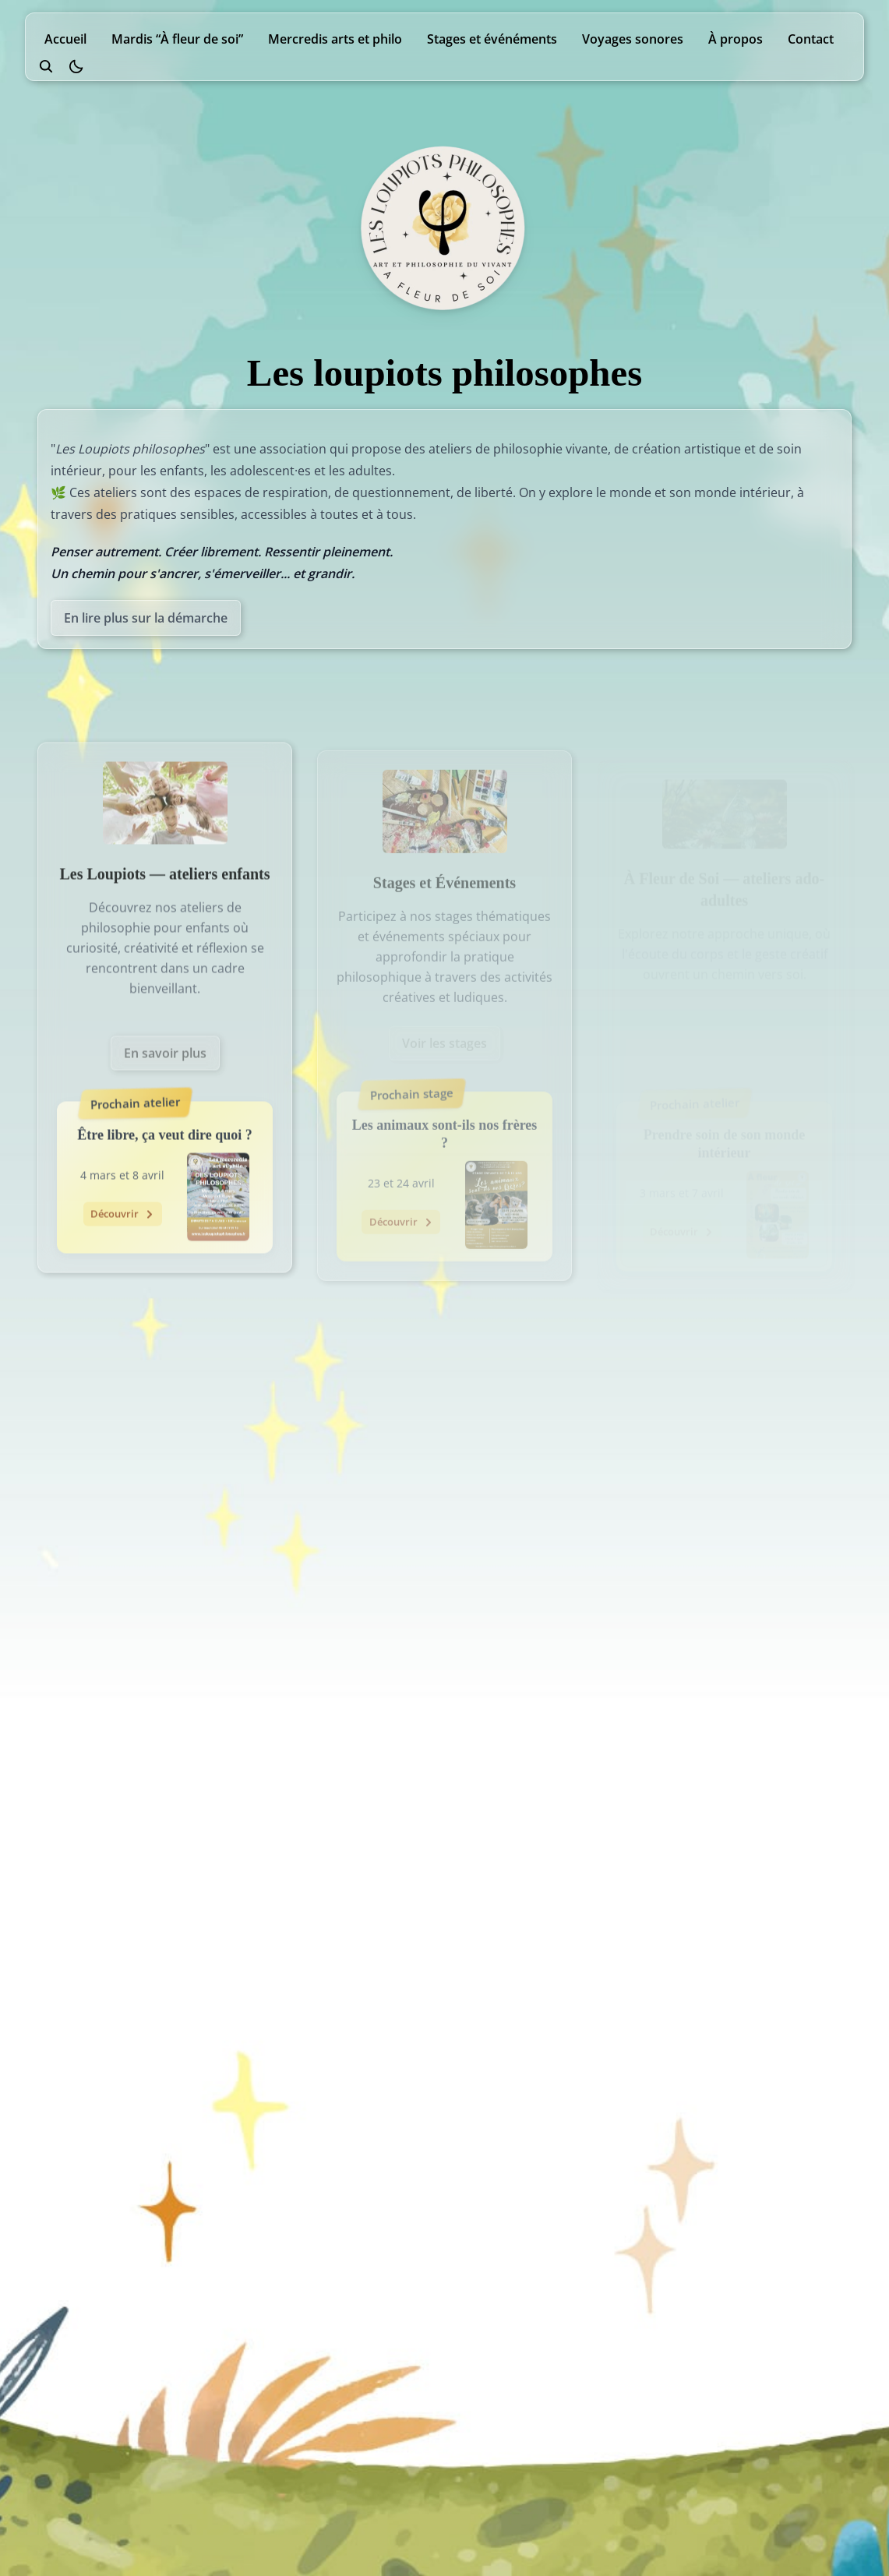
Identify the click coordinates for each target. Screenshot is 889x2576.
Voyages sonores (632, 39)
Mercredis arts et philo (335, 39)
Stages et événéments (492, 39)
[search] (46, 66)
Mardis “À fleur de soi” (177, 39)
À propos (735, 39)
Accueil (65, 39)
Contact (811, 39)
